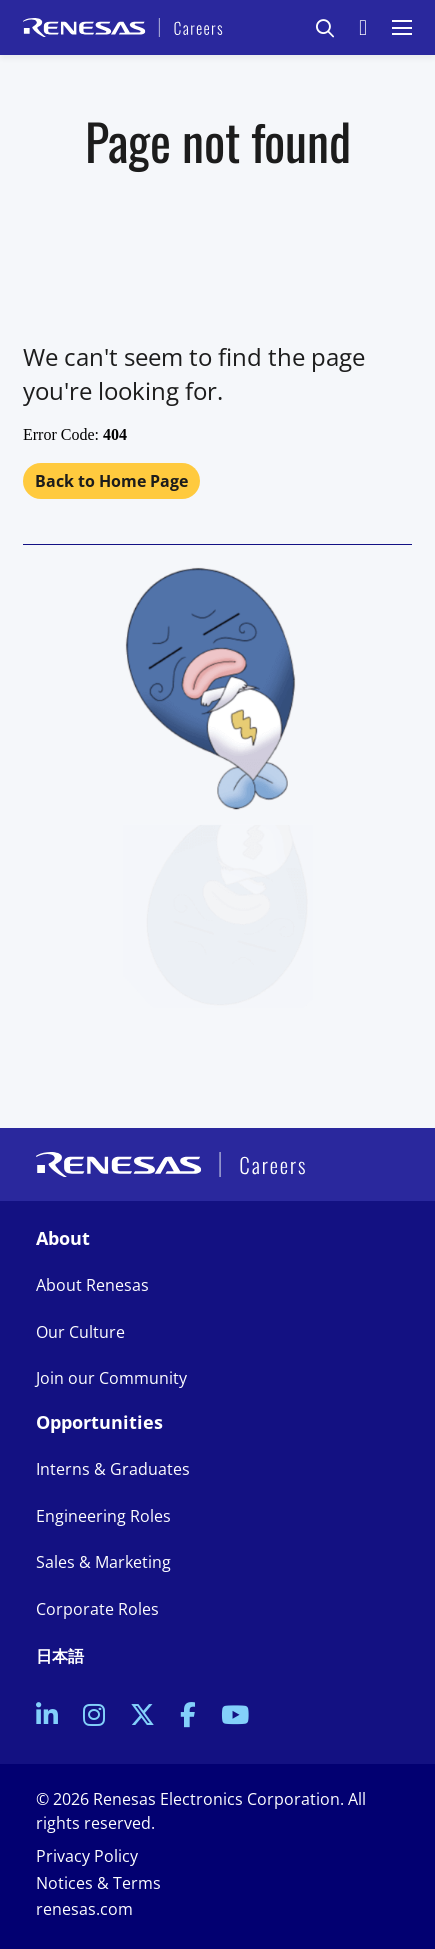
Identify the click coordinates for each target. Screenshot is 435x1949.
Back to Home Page (111, 481)
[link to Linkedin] (47, 1717)
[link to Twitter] (142, 1717)
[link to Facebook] (188, 1717)
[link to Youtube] (235, 1717)
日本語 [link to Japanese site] (60, 1656)
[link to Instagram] (94, 1717)
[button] (325, 28)
